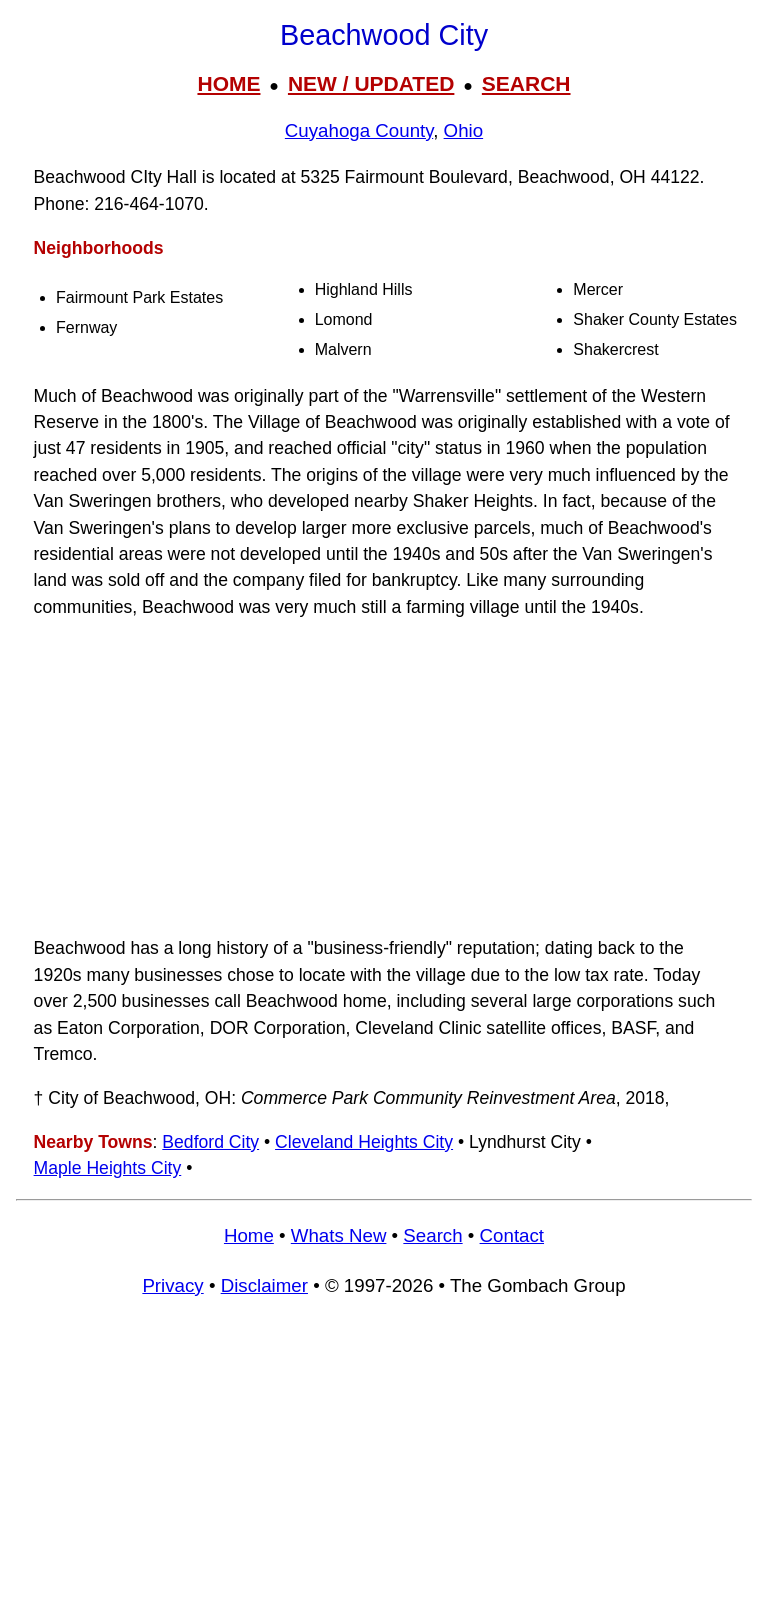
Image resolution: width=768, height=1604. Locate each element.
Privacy (172, 1285)
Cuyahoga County (359, 130)
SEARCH (526, 83)
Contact (512, 1235)
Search (432, 1235)
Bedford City (210, 1142)
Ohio (464, 130)
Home (249, 1235)
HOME (228, 83)
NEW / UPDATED (371, 83)
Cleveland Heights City (364, 1142)
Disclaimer (264, 1285)
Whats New (339, 1235)
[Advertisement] (384, 778)
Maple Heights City (108, 1168)
